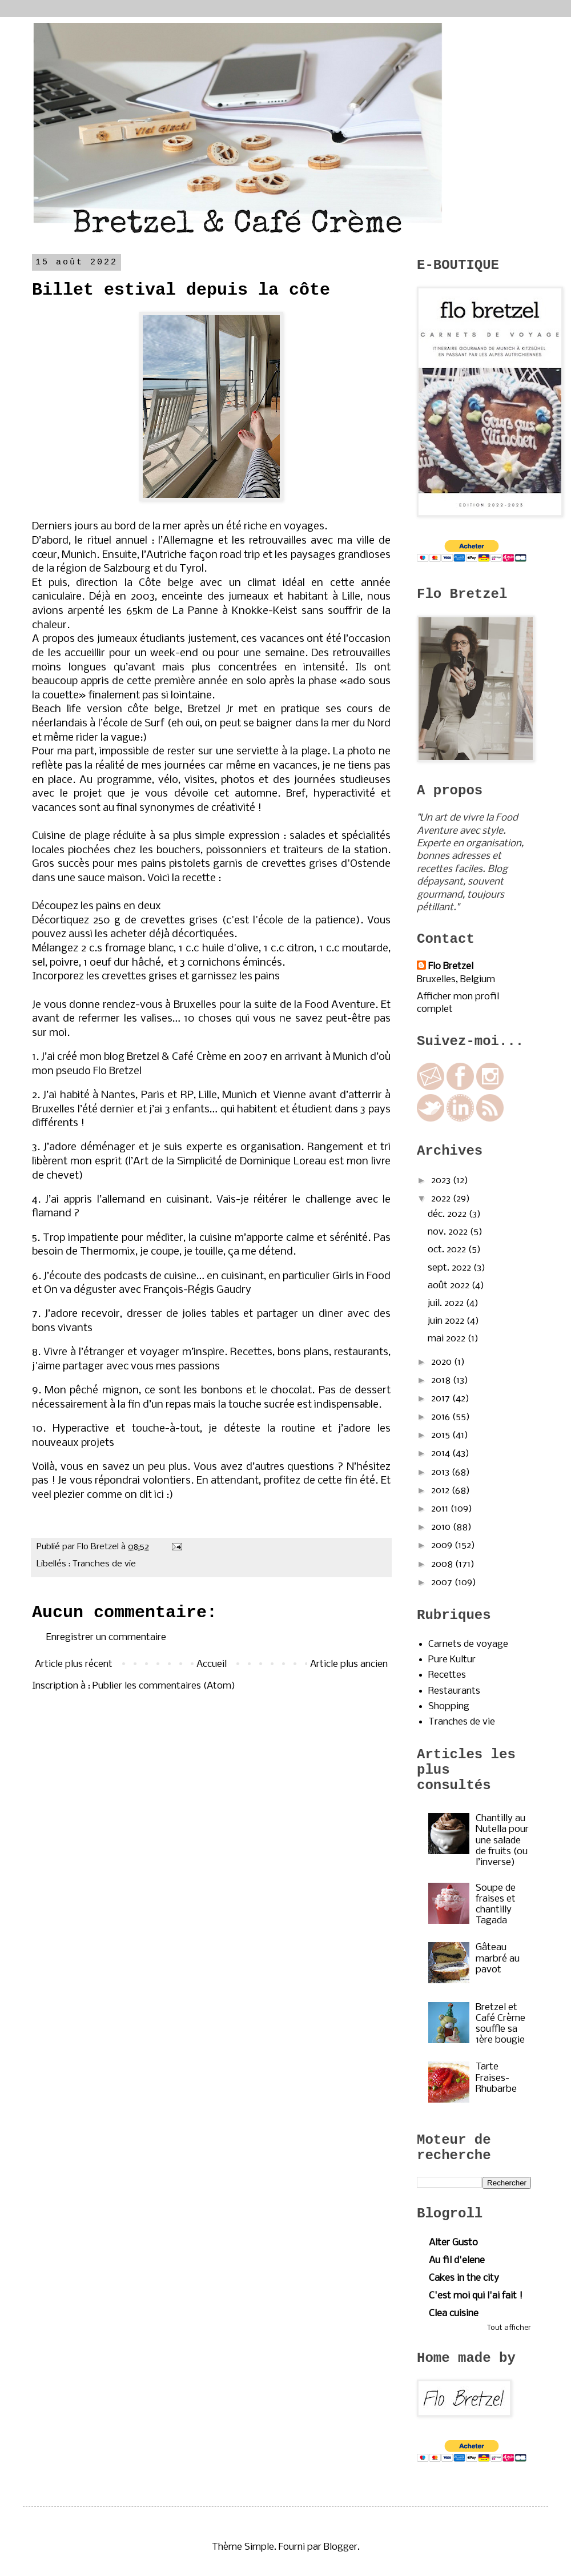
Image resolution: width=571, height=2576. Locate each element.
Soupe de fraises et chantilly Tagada (496, 1905)
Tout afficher (509, 2328)
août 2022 (450, 1285)
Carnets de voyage (468, 1644)
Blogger (340, 2547)
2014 (441, 1453)
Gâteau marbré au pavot (498, 1958)
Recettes (447, 1675)
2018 (442, 1380)
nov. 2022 (449, 1232)
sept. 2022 (450, 1268)
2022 (442, 1198)
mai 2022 (448, 1338)
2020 (442, 1362)
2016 (441, 1417)
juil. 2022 (447, 1303)
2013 (441, 1472)
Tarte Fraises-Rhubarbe (496, 2077)
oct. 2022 (448, 1249)
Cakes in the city (464, 2278)
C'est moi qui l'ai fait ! (475, 2295)
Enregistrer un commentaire (106, 1637)
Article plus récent (73, 1664)
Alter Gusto (453, 2242)
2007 (443, 1582)
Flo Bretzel (450, 966)
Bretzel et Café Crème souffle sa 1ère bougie (500, 2024)
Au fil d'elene (457, 2260)
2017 (441, 1398)
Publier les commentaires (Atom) (164, 1686)
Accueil (211, 1664)
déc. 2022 (448, 1214)
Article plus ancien (349, 1664)
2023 (442, 1180)
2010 (442, 1527)
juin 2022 (447, 1321)
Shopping (448, 1706)
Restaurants (454, 1691)
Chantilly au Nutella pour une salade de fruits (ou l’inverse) (502, 1840)
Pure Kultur (452, 1659)
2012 (441, 1490)
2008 (443, 1564)
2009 (443, 1545)
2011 (441, 1509)
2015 (441, 1435)
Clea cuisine (453, 2313)
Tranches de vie (104, 1564)
